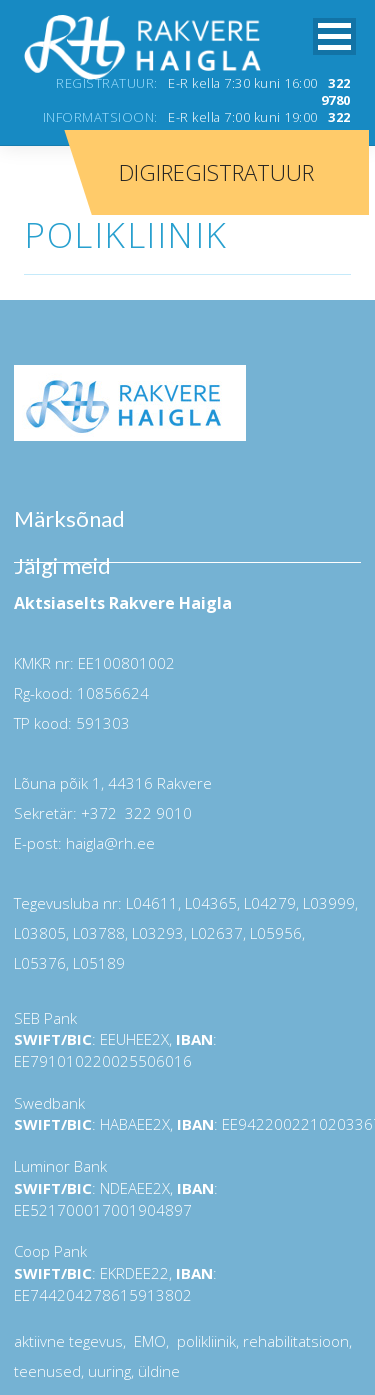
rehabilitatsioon (296, 1341)
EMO (148, 1341)
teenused (47, 1371)
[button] (334, 36)
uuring (109, 1371)
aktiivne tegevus (68, 1341)
